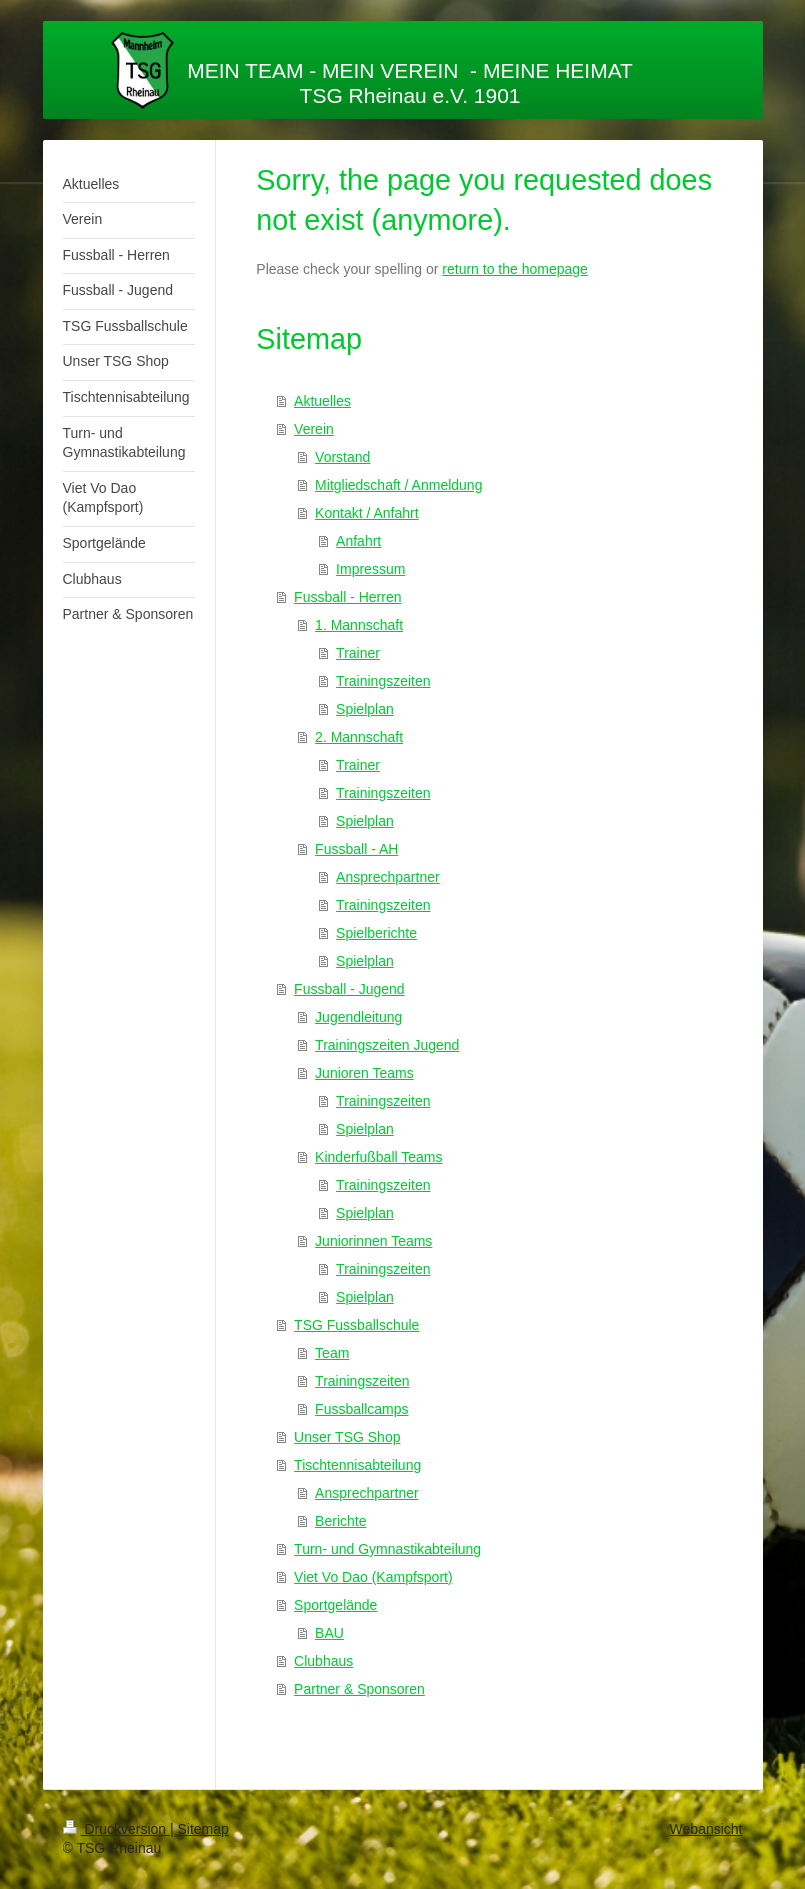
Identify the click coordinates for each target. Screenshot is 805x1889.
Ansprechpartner (388, 877)
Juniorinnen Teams (373, 1241)
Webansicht (706, 1829)
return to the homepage (515, 269)
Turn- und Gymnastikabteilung (387, 1549)
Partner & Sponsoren (359, 1689)
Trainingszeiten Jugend (387, 1045)
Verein (314, 429)
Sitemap (203, 1829)
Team (332, 1353)
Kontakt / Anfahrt (367, 513)
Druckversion (116, 1829)
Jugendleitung (358, 1017)
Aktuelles (322, 401)
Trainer (358, 653)
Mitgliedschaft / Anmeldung (398, 485)
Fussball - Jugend (349, 989)
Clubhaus (323, 1661)
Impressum (370, 569)
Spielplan (365, 709)
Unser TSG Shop (347, 1437)
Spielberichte (376, 933)
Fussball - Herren (347, 597)
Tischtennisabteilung (357, 1465)
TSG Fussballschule (356, 1325)
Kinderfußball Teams (378, 1157)
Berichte (340, 1521)
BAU (329, 1633)
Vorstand (342, 457)
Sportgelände (335, 1605)
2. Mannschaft (359, 737)
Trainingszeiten (383, 681)
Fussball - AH (356, 849)
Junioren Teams (364, 1073)
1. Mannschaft (359, 625)
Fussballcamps (361, 1409)
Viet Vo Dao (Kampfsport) (373, 1577)
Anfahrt (358, 541)
